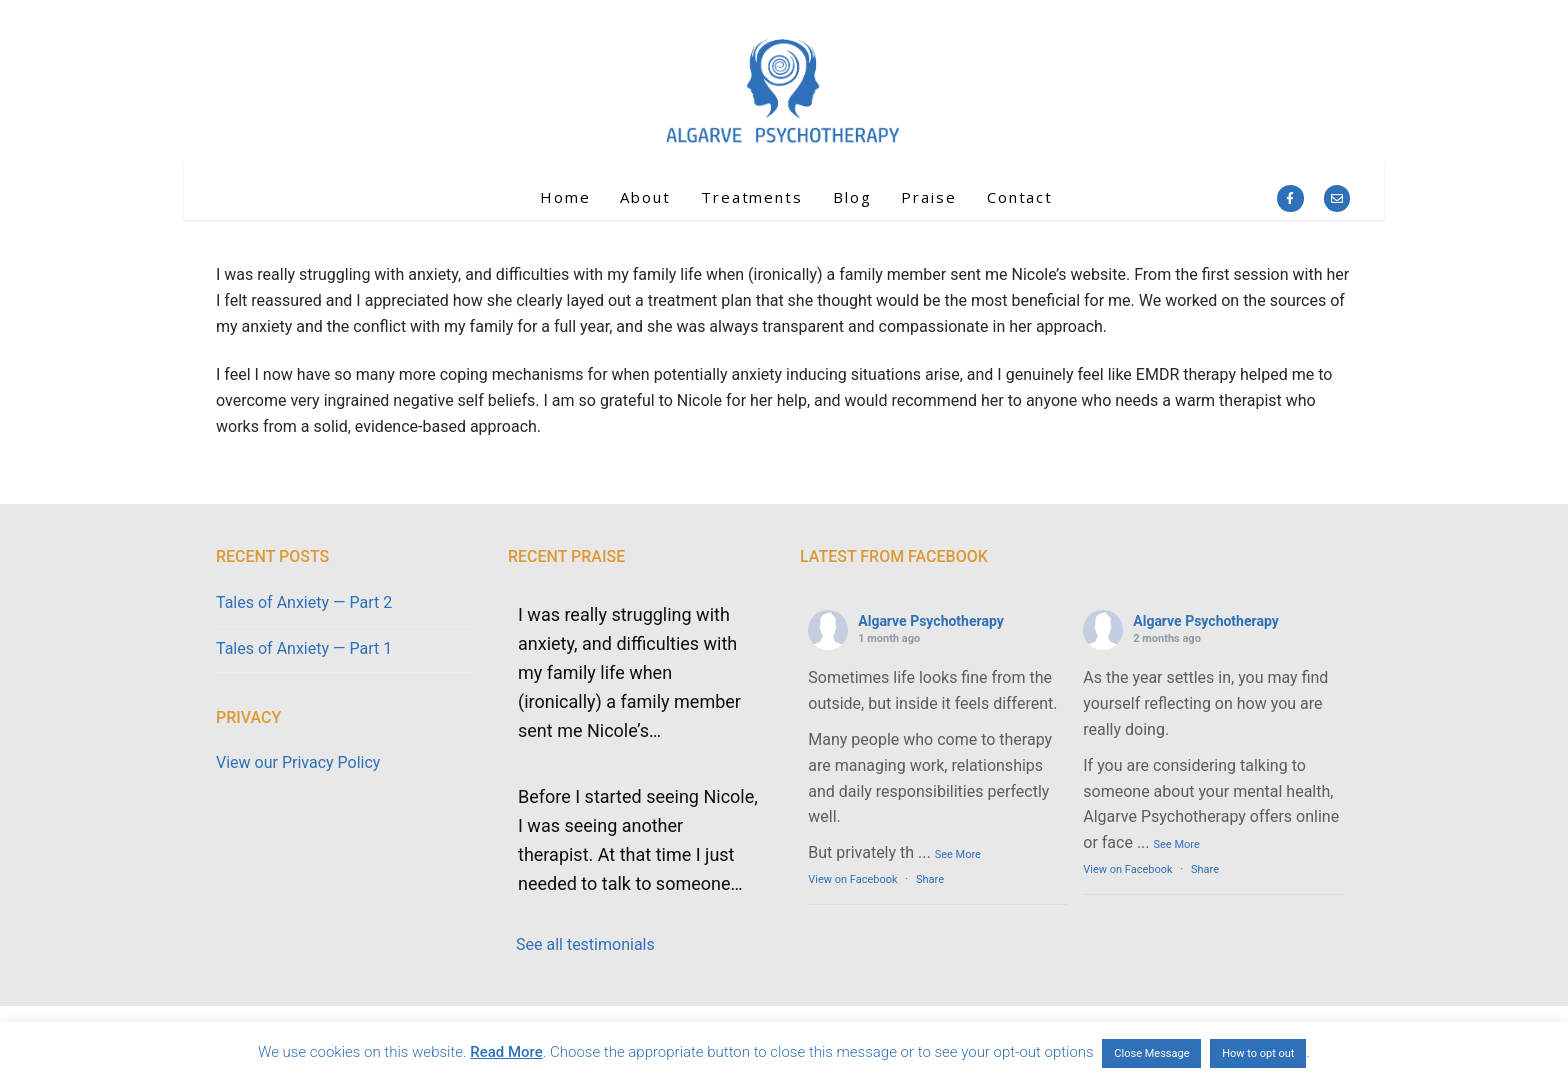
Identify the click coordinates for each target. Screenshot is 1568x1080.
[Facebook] (1290, 198)
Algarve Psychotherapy (930, 621)
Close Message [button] (1151, 1053)
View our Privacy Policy (298, 762)
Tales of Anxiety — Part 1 (304, 648)
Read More (506, 1052)
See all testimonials (585, 944)
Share (930, 879)
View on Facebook (852, 879)
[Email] (1337, 198)
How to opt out (1258, 1053)
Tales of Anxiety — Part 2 (304, 602)
